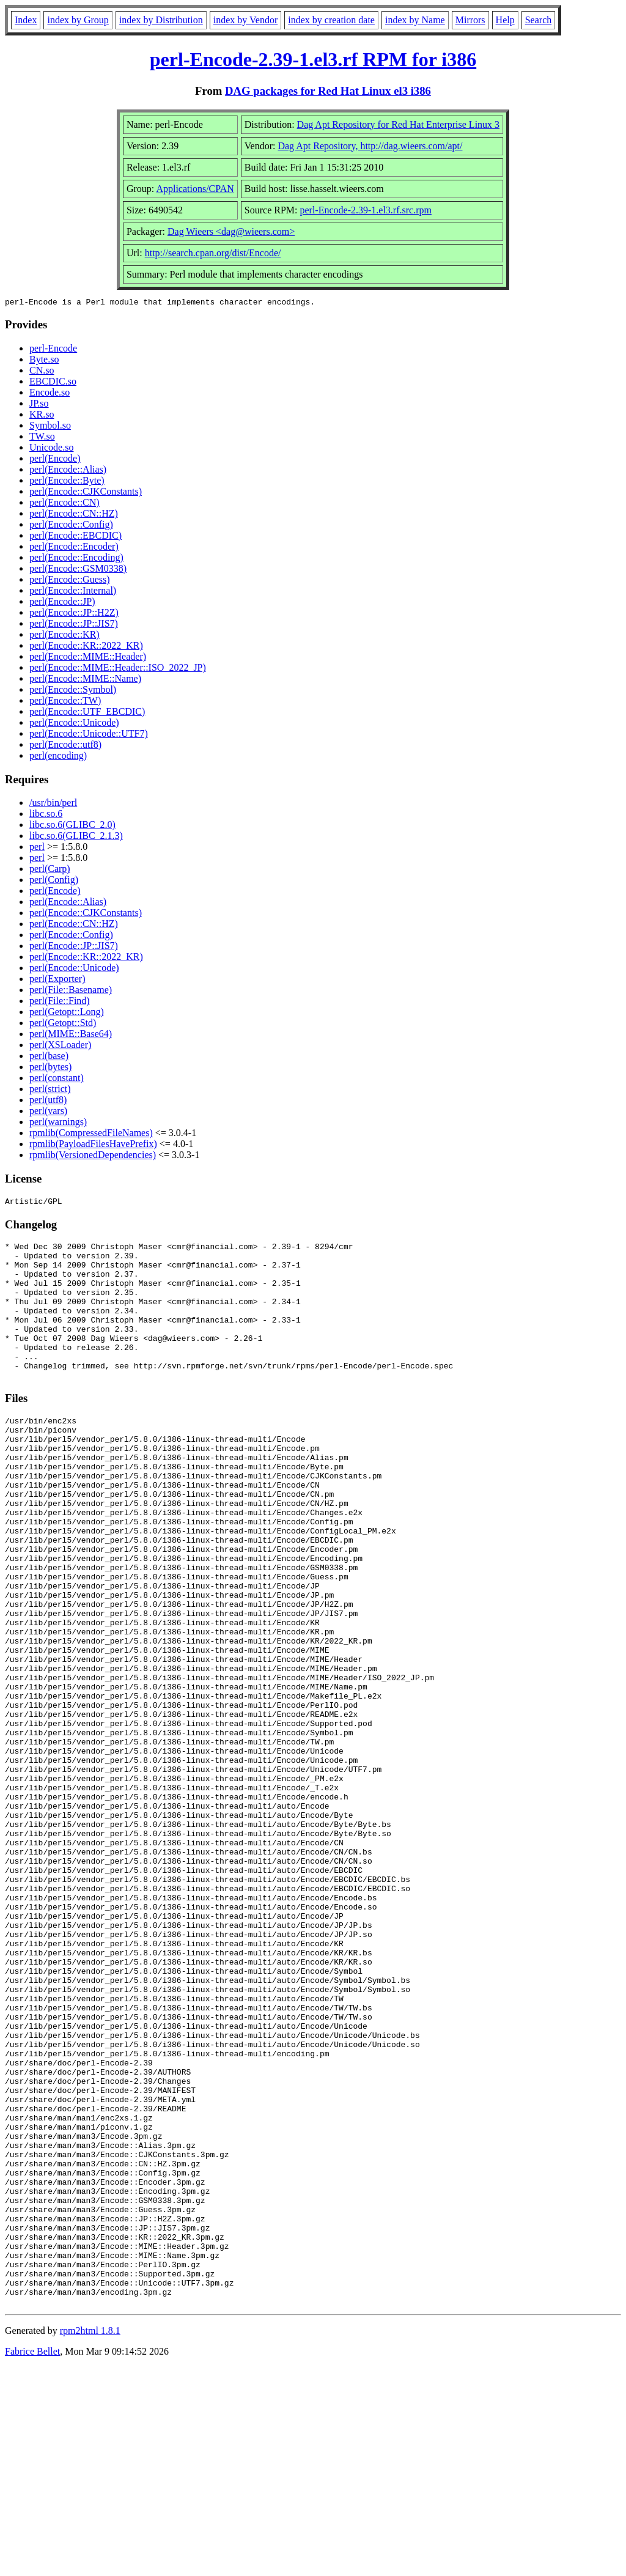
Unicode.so (51, 449)
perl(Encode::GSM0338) (78, 570)
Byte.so (44, 361)
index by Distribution (161, 20)
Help (505, 20)
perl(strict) (50, 1090)
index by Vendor (245, 20)
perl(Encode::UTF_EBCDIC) (87, 713)
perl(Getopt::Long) (66, 1013)
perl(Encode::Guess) (69, 581)
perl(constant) (56, 1079)
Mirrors (470, 20)
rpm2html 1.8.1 (90, 2539)
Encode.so (49, 394)
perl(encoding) (58, 757)
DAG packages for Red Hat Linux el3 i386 (328, 90)
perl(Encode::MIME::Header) (87, 658)
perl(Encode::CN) (64, 504)
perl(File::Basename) (70, 991)
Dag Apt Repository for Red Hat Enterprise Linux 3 (398, 124)
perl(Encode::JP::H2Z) (74, 614)
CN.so (41, 372)
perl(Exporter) (57, 980)
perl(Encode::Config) (71, 526)
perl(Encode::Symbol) (72, 691)
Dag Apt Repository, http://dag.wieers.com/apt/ (370, 146)
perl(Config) (53, 881)
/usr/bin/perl (53, 804)
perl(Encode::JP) (62, 603)
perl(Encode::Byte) (67, 482)
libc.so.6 (45, 815)
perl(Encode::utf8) (65, 746)
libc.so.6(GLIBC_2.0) (72, 826)
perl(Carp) (49, 870)
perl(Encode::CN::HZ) (73, 515)
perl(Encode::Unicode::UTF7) (88, 735)
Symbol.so (50, 427)
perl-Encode (53, 350)
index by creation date (331, 20)
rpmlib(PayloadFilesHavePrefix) (93, 1145)
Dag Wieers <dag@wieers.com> (231, 231)
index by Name (415, 20)
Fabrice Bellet (32, 2560)
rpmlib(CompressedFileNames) (91, 1134)
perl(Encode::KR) (64, 636)
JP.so (39, 405)
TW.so (42, 438)
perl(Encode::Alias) (67, 471)
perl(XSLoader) (60, 1046)
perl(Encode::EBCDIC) (75, 537)
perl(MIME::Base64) (70, 1035)
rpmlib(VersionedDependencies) (92, 1156)
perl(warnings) (58, 1123)
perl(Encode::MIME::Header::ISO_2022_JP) (117, 669)
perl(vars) (48, 1112)
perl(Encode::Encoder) (74, 548)
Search (538, 20)
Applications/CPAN (195, 188)
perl (37, 848)
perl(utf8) (48, 1101)
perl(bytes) (50, 1068)
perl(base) (48, 1057)
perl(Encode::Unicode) (74, 724)
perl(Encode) (55, 460)
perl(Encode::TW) (65, 702)
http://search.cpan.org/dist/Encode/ (213, 253)
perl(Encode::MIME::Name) (85, 680)
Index (26, 20)
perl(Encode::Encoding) (76, 559)
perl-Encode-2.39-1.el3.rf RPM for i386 (313, 59)
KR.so (41, 416)
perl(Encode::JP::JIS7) (73, 625)
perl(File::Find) (59, 1002)
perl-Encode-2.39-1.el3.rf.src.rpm (365, 210)
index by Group (77, 20)
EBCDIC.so (52, 383)
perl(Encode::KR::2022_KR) (86, 647)
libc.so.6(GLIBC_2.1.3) (76, 837)
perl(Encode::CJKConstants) (85, 493)
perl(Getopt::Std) (62, 1024)
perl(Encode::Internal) (72, 592)
